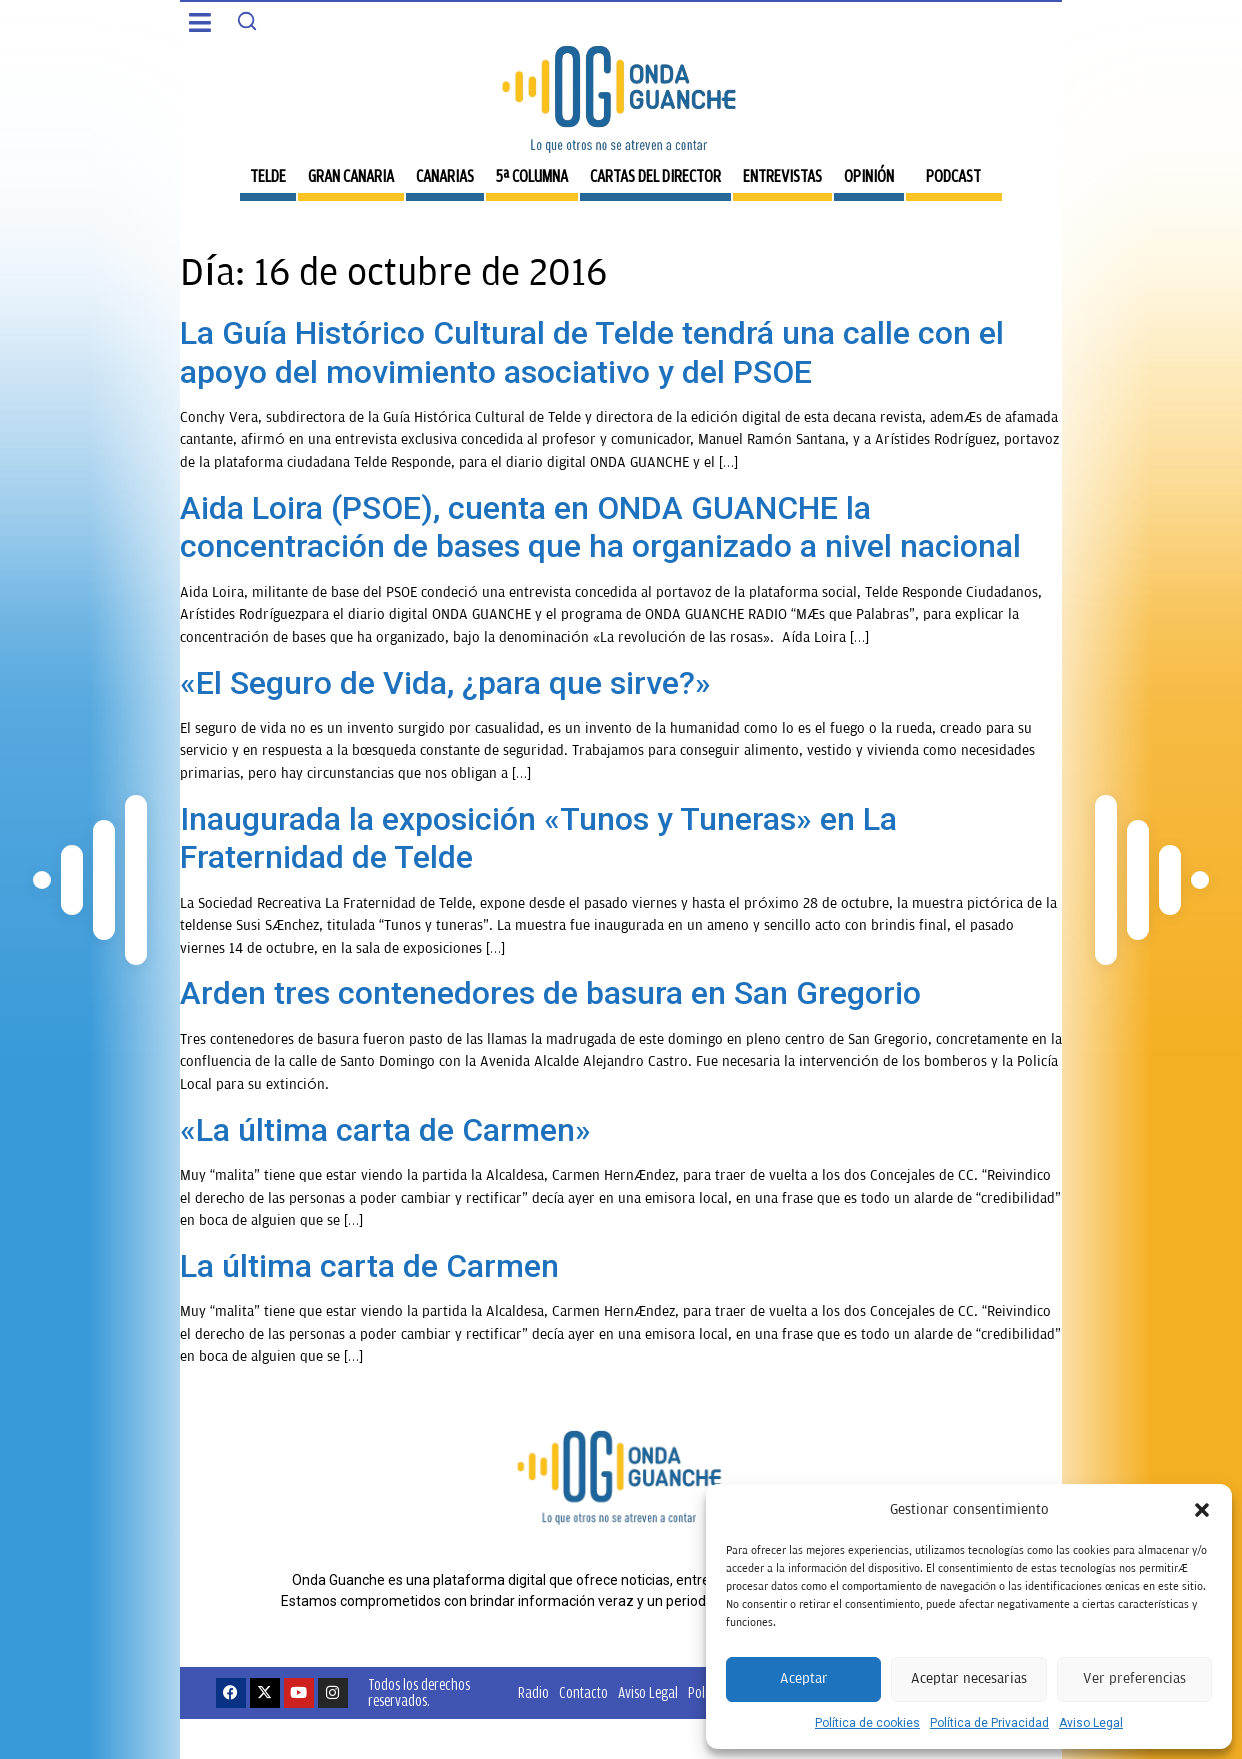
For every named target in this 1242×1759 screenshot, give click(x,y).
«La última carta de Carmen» (385, 1130)
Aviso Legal (1091, 1723)
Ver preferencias (1134, 1678)
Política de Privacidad (989, 1723)
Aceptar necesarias (969, 1678)
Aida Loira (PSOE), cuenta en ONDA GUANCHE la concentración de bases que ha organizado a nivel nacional (600, 527)
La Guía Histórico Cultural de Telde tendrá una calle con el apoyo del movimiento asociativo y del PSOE (592, 352)
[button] (1202, 1510)
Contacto (583, 1692)
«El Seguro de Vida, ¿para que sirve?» (445, 683)
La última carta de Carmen (369, 1266)
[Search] (247, 21)
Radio (533, 1692)
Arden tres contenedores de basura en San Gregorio (550, 993)
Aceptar (804, 1678)
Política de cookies (867, 1723)
